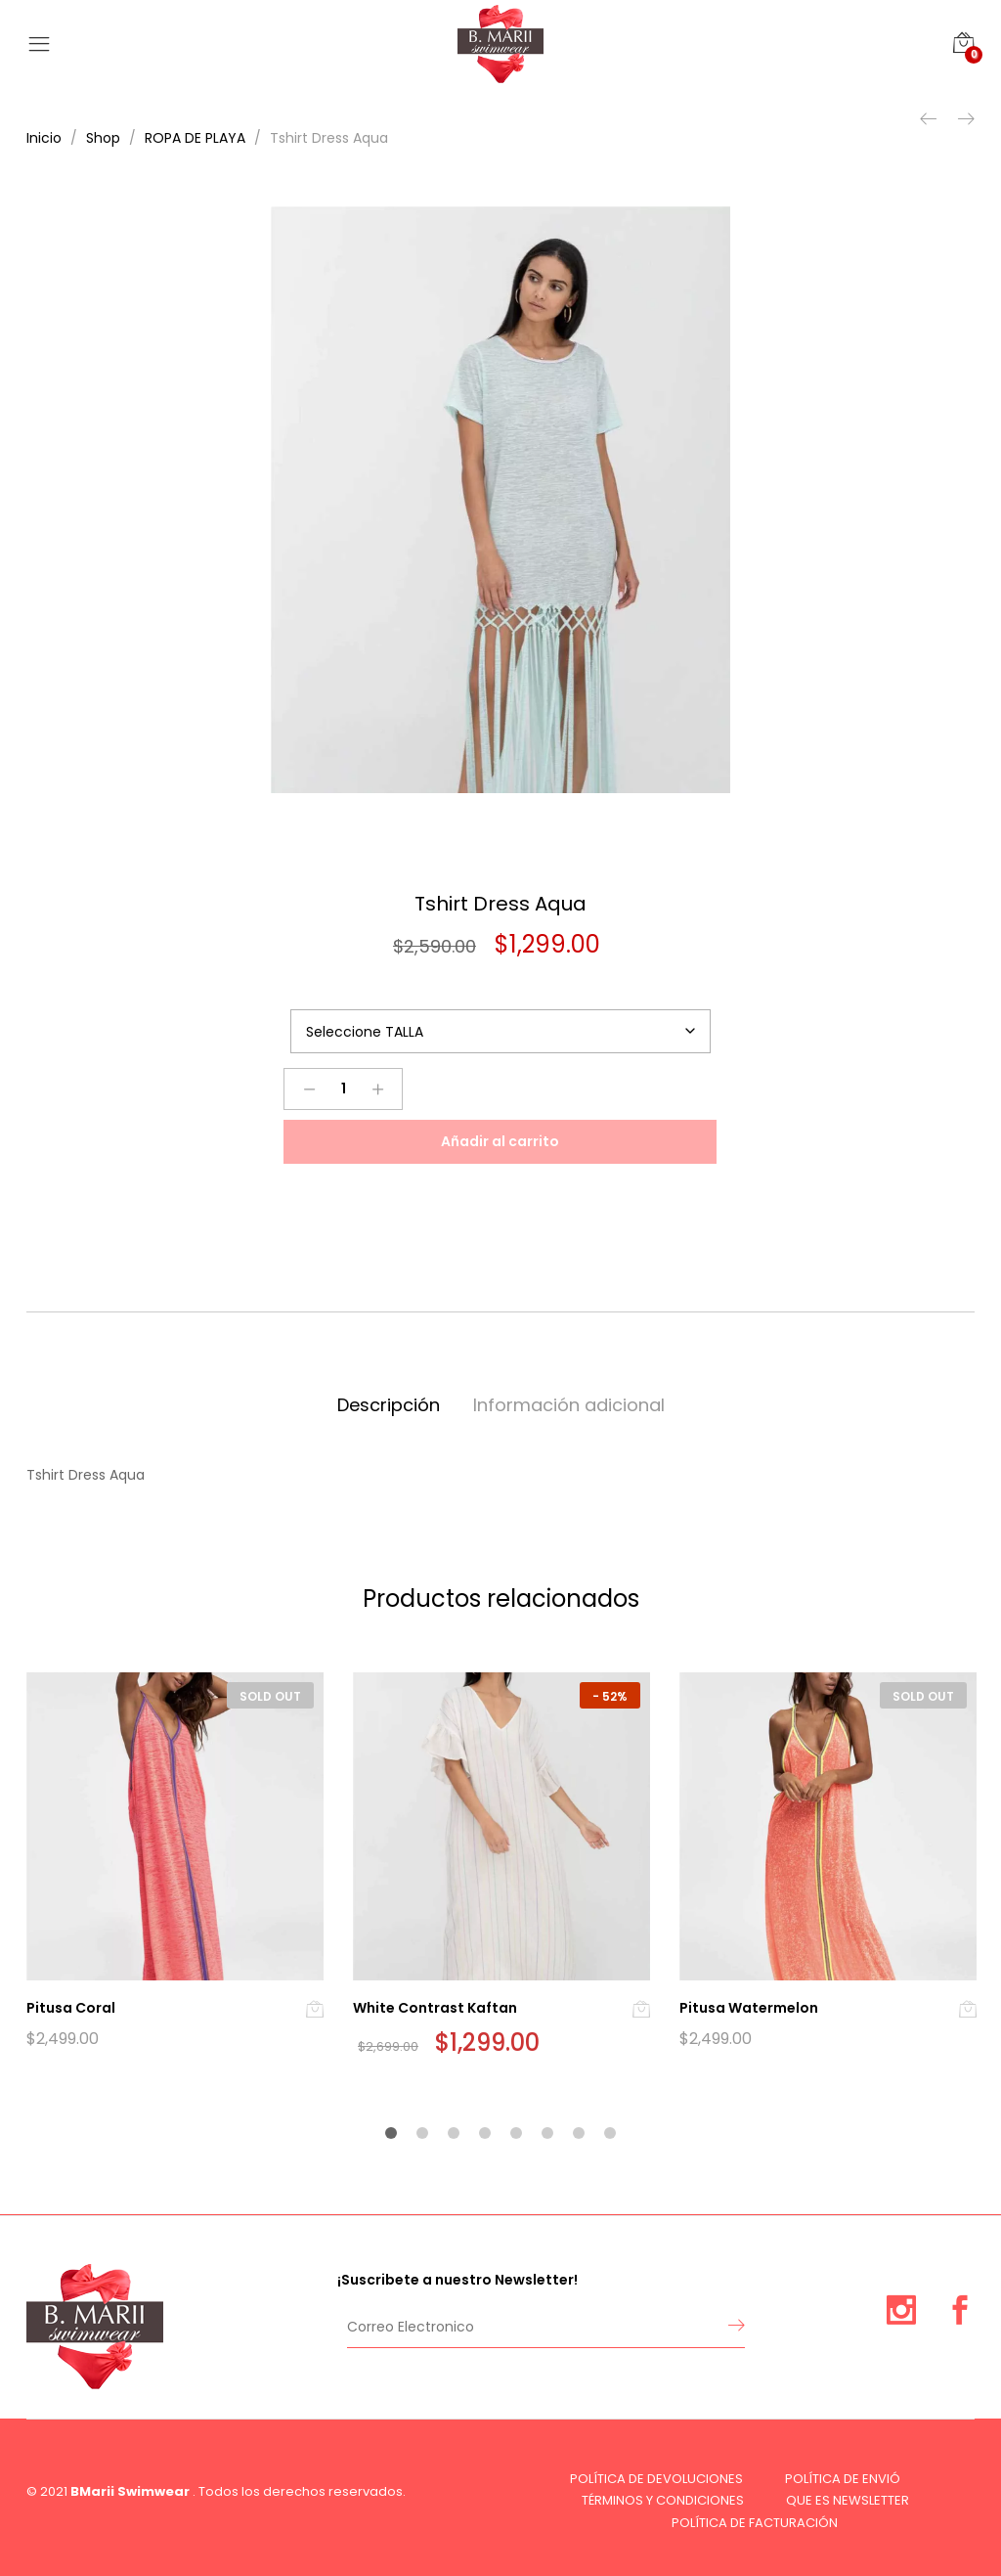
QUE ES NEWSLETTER (847, 2500)
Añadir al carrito (500, 1141)
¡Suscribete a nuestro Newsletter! (457, 2279)
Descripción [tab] (388, 1405)
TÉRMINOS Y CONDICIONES (663, 2500)
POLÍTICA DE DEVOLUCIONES (656, 2478)
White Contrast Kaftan (435, 2008)
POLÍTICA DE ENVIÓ (842, 2478)
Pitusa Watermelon (748, 2008)
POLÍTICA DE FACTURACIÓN (755, 2522)
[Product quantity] (343, 1089)
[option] (500, 499)
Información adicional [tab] (569, 1405)
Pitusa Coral (70, 2008)
